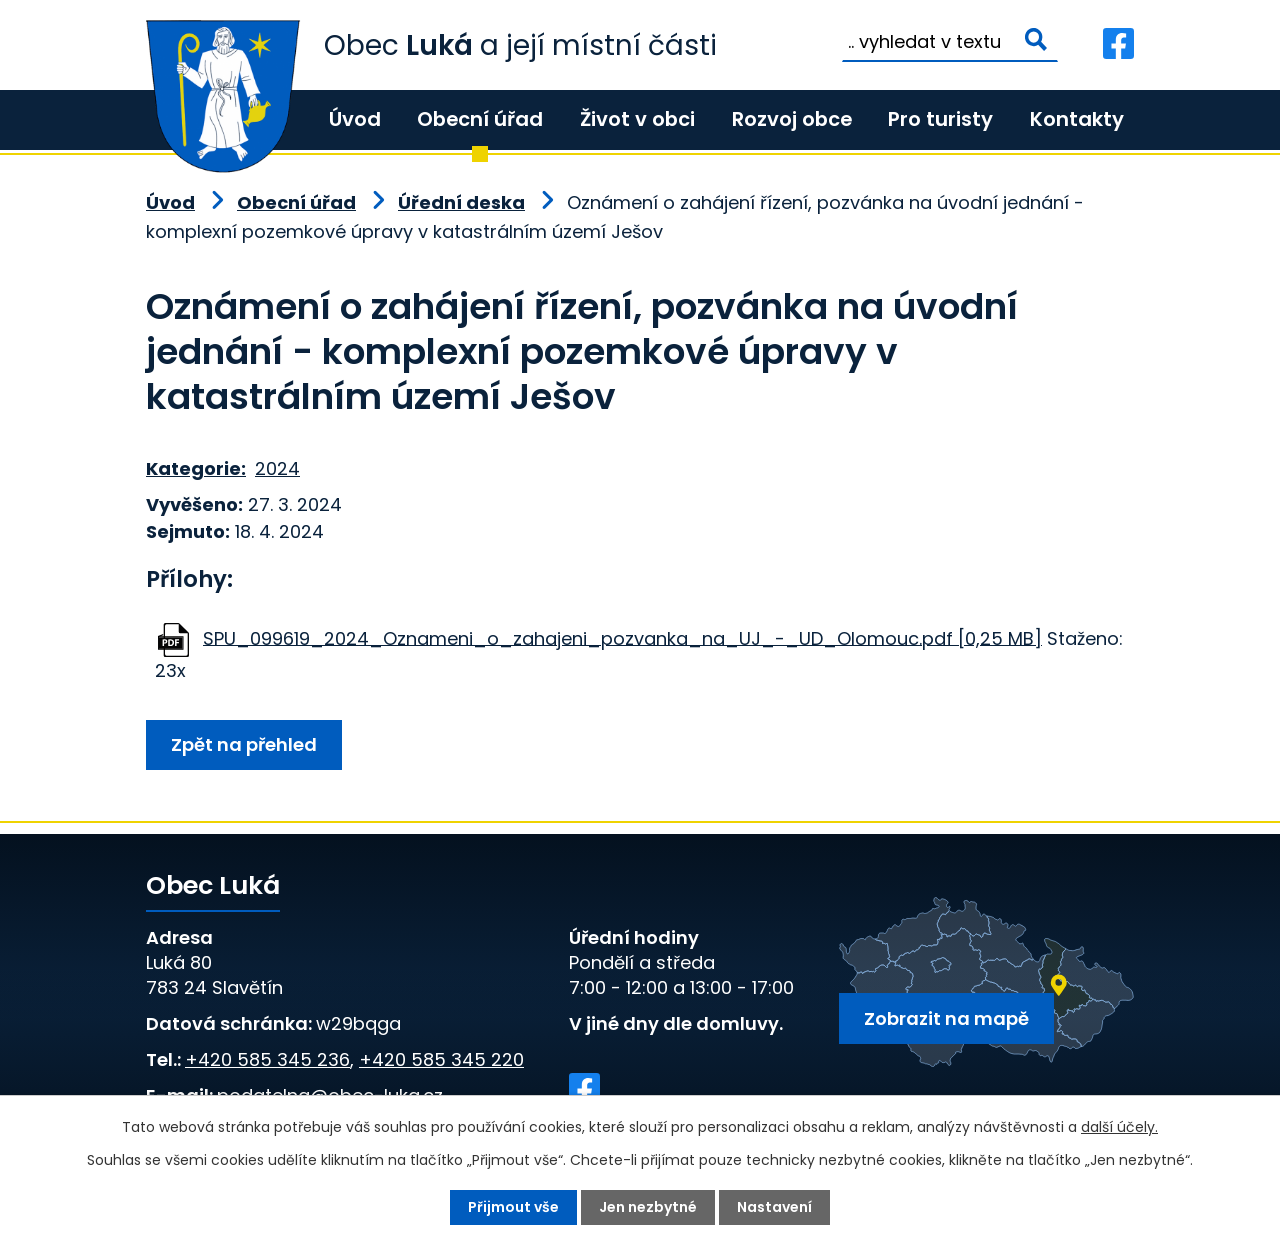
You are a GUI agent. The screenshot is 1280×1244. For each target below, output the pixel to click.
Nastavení (774, 1207)
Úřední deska (461, 202)
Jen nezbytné (648, 1207)
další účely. (1119, 1127)
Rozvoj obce (792, 119)
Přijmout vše (513, 1207)
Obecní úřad (480, 119)
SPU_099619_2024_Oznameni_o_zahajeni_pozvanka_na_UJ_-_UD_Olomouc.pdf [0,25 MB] (622, 637)
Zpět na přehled (244, 744)
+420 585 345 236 (267, 1059)
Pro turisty (940, 119)
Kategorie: (196, 468)
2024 (277, 468)
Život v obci (637, 119)
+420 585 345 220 (441, 1059)
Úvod (355, 119)
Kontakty (1077, 119)
